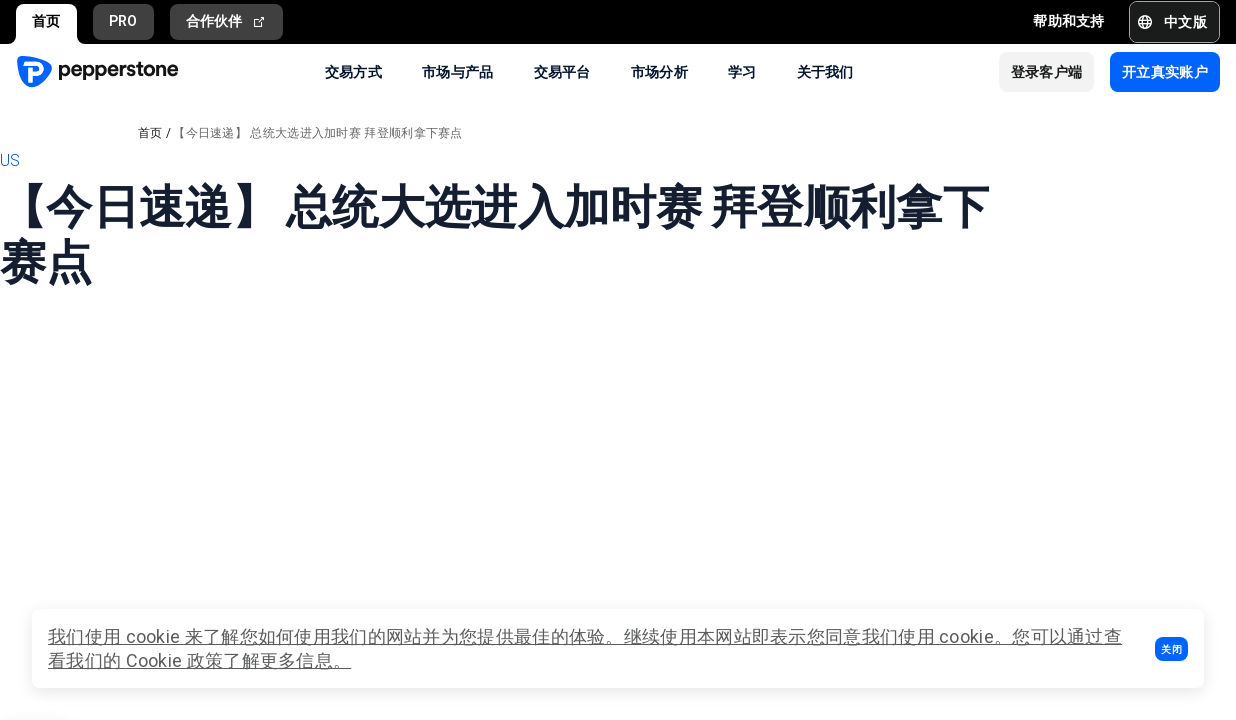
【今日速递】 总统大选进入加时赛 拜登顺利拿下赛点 (318, 133)
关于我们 (825, 71)
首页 (46, 21)
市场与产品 (458, 71)
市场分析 (659, 71)
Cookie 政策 (175, 660)
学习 (742, 71)
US (10, 160)
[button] (1171, 649)
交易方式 (353, 71)
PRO (123, 21)
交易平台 (562, 71)
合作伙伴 (227, 21)
